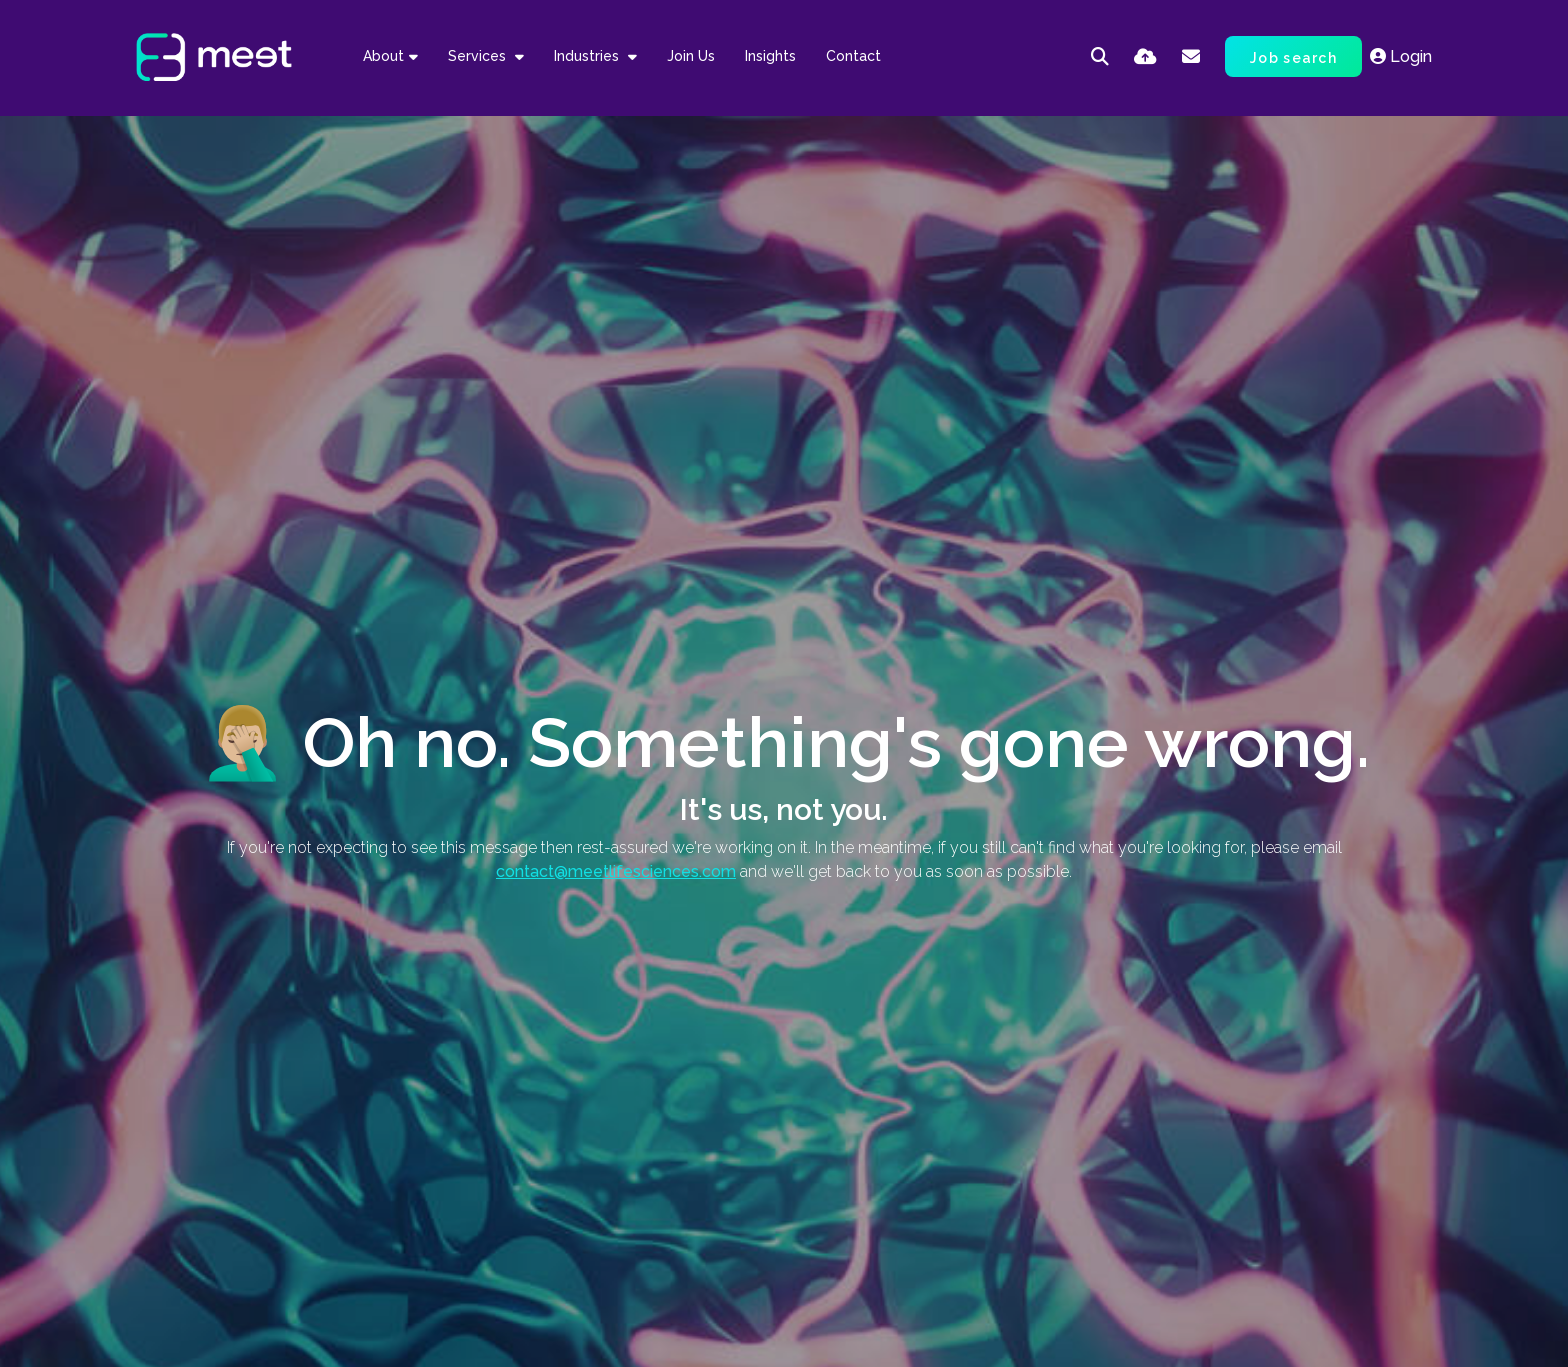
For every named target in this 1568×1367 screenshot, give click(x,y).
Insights (770, 56)
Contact (853, 56)
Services (479, 56)
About (383, 56)
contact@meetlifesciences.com (616, 871)
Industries (588, 56)
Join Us (691, 56)
